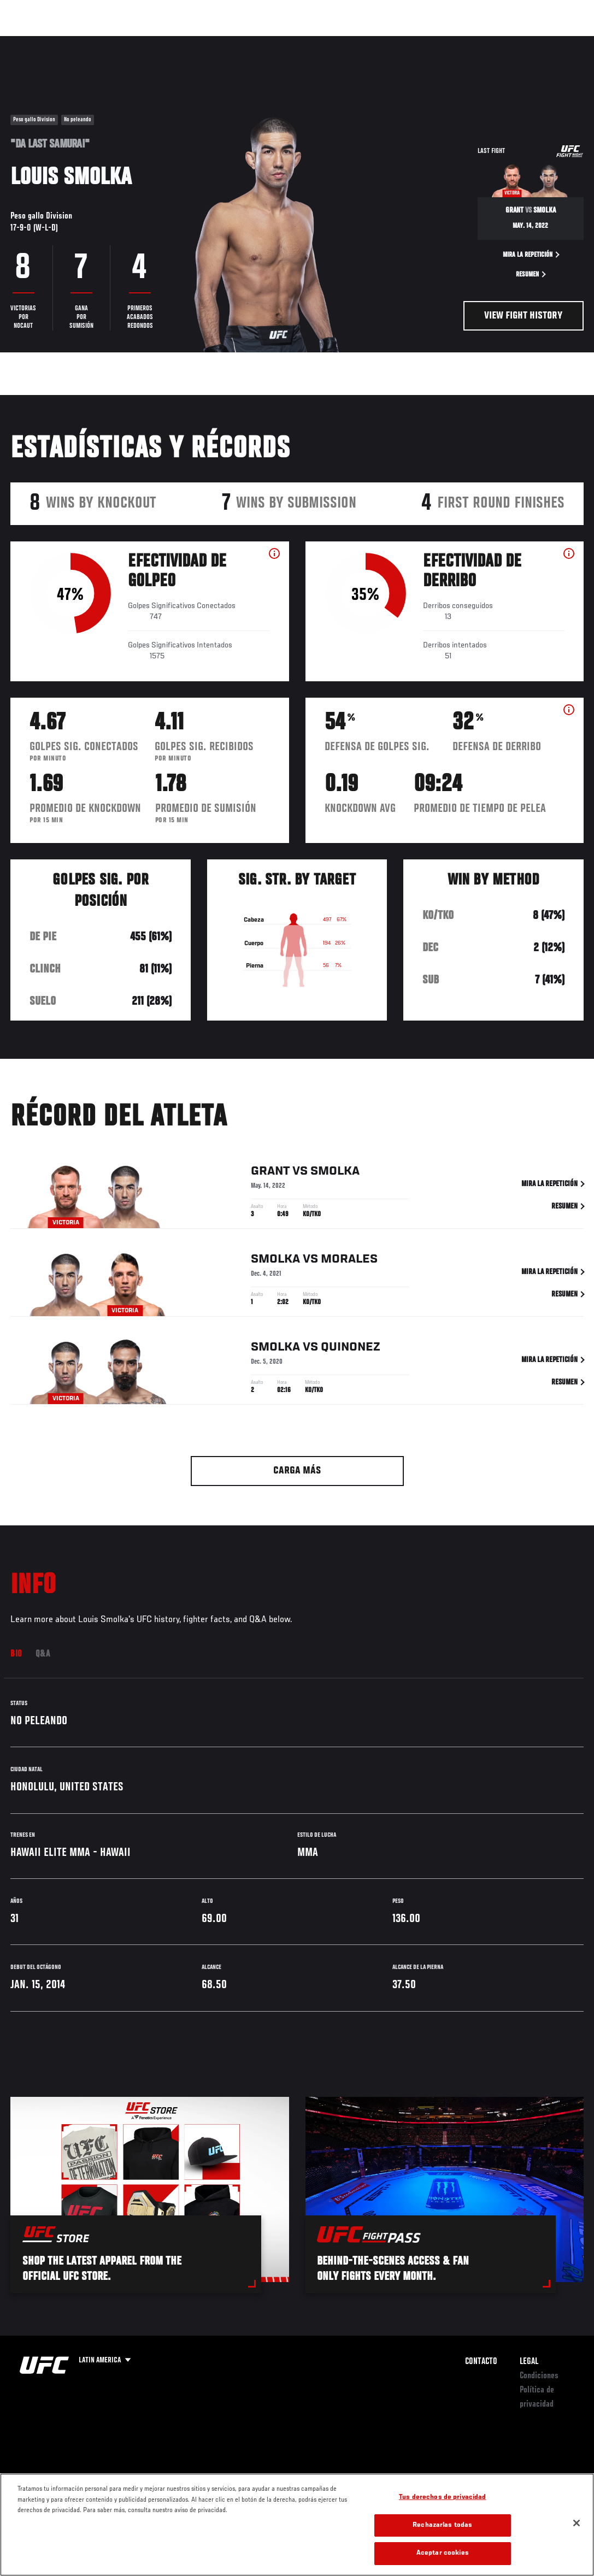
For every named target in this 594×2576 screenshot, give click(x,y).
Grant (270, 1171)
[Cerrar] (576, 2523)
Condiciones (539, 2376)
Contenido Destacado (202, 41)
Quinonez (350, 1347)
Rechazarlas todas (442, 2525)
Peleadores (131, 41)
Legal (529, 2362)
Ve (482, 41)
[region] (297, 2524)
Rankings (79, 41)
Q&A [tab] (43, 1654)
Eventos (32, 41)
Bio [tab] (16, 1654)
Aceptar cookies (442, 2553)
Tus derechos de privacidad (442, 2497)
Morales (349, 1259)
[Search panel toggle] (558, 41)
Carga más (297, 1471)
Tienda (531, 41)
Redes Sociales (434, 41)
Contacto (481, 2362)
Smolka (335, 1171)
